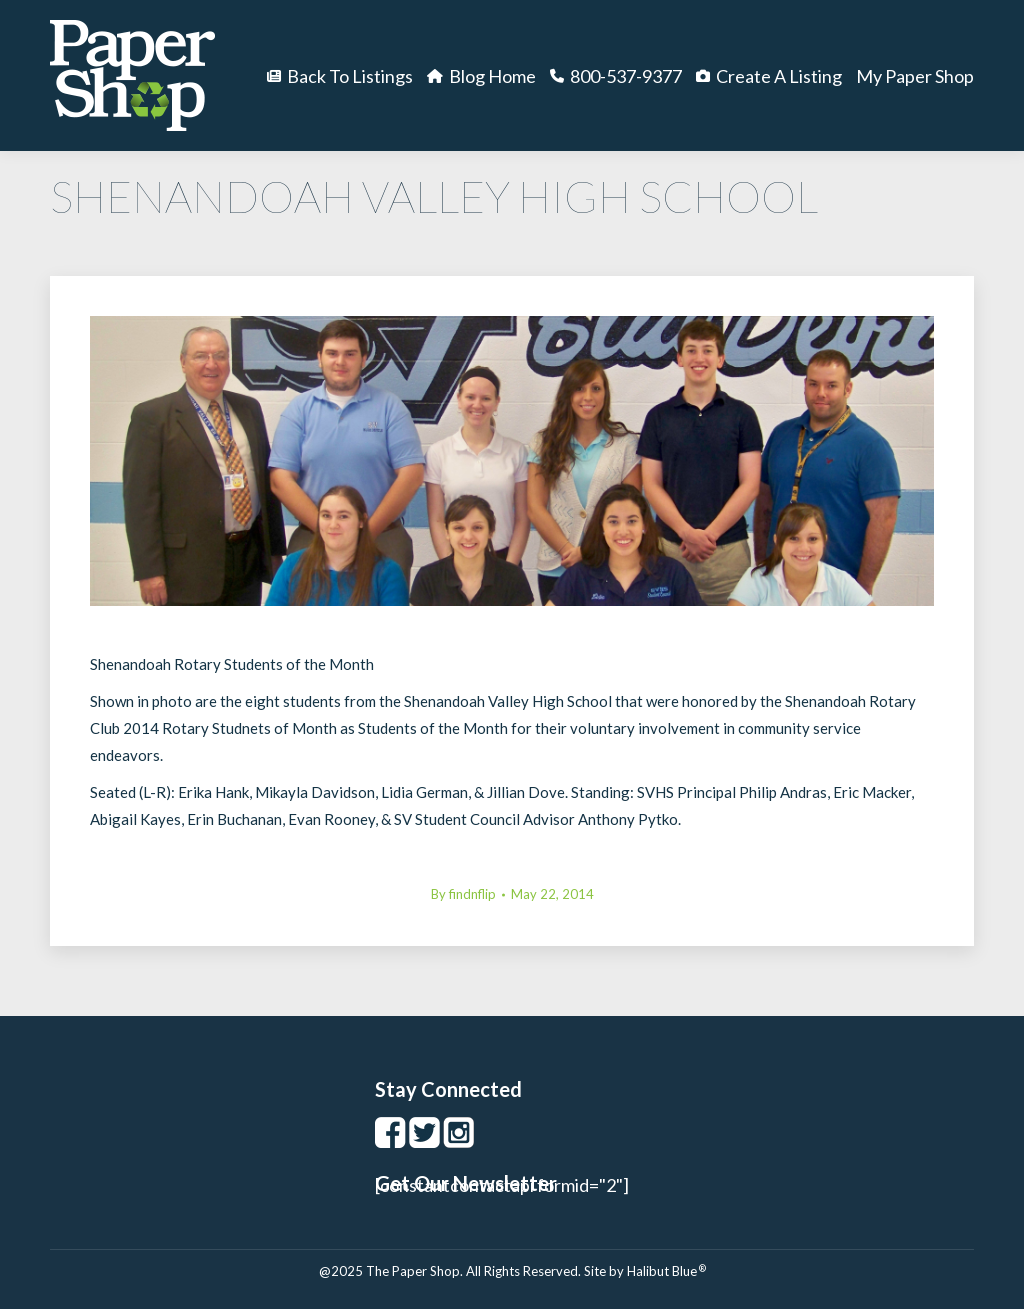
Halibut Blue (666, 1271)
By (463, 894)
